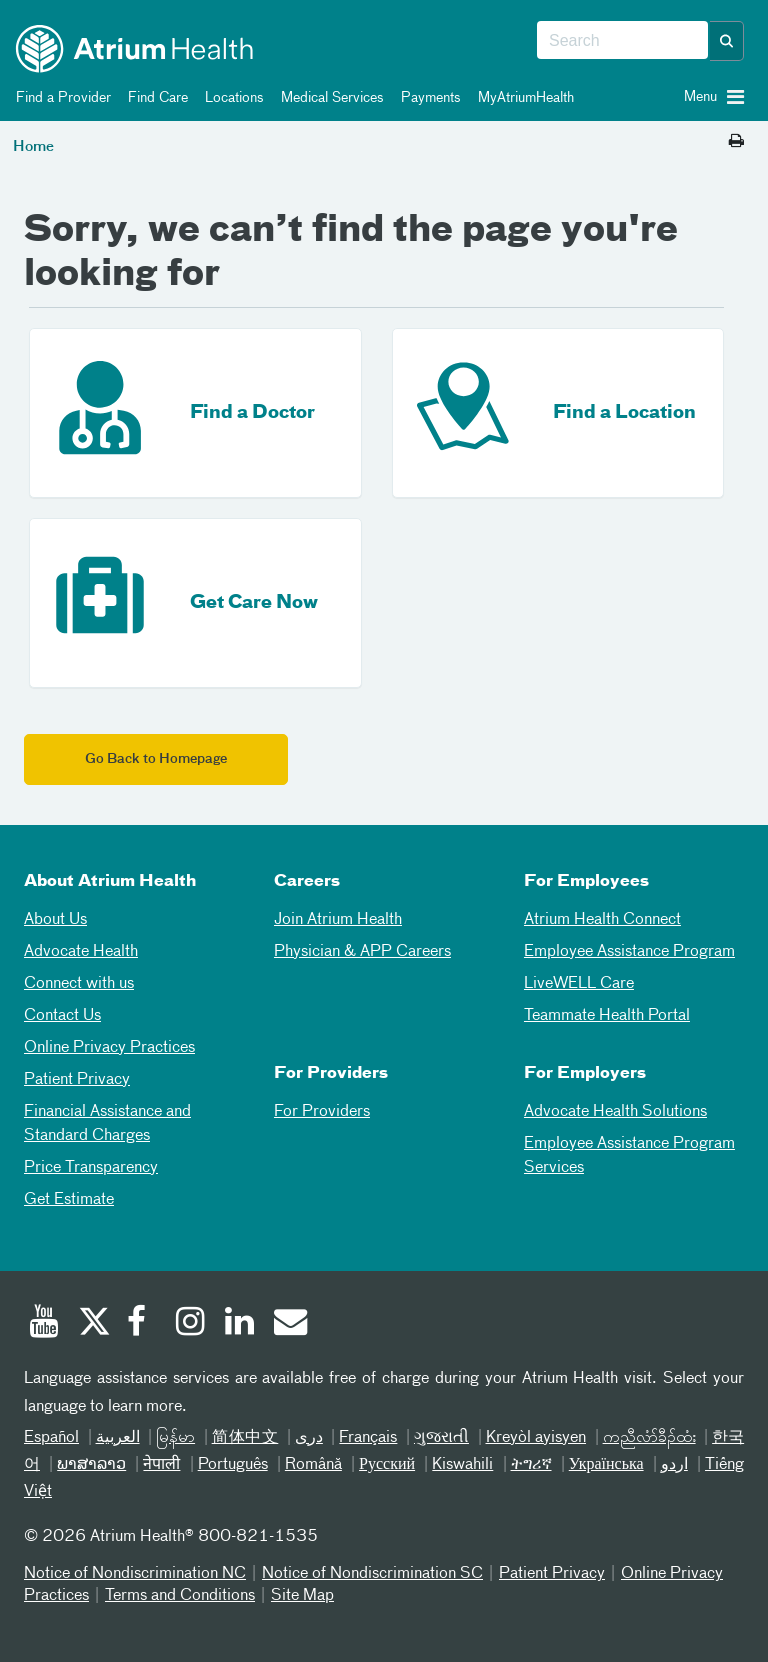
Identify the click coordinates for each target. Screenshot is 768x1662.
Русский (387, 1465)
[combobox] (622, 41)
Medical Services (329, 98)
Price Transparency (91, 1168)
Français (368, 1438)
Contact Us (62, 1016)
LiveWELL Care (579, 984)
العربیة (118, 1438)
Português (233, 1465)
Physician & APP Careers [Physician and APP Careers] (362, 952)
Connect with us (79, 984)
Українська (606, 1465)
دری (309, 1438)
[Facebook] (142, 1324)
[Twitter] (93, 1324)
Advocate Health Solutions (615, 1112)
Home (33, 147)
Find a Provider (60, 98)
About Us (55, 920)
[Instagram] (191, 1324)
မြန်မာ (175, 1438)
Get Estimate (69, 1200)
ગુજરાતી (441, 1438)
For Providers (322, 1112)
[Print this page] (736, 142)
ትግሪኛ (531, 1465)
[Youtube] (44, 1324)
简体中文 (245, 1438)
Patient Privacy (77, 1080)
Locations (231, 98)
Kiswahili (462, 1465)
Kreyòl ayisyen (536, 1438)
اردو (674, 1465)
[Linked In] (240, 1324)
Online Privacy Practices (109, 1048)
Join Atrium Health (338, 920)
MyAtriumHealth (522, 98)
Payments (427, 98)
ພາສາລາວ (91, 1465)
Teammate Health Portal (607, 1016)
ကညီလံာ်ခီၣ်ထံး (649, 1438)
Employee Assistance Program (629, 952)
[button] (727, 41)
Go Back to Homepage (156, 759)
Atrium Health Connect (602, 920)
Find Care (154, 98)
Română (313, 1465)
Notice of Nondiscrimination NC (135, 1574)
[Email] (289, 1324)
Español (51, 1438)
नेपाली (161, 1465)
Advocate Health (81, 952)
